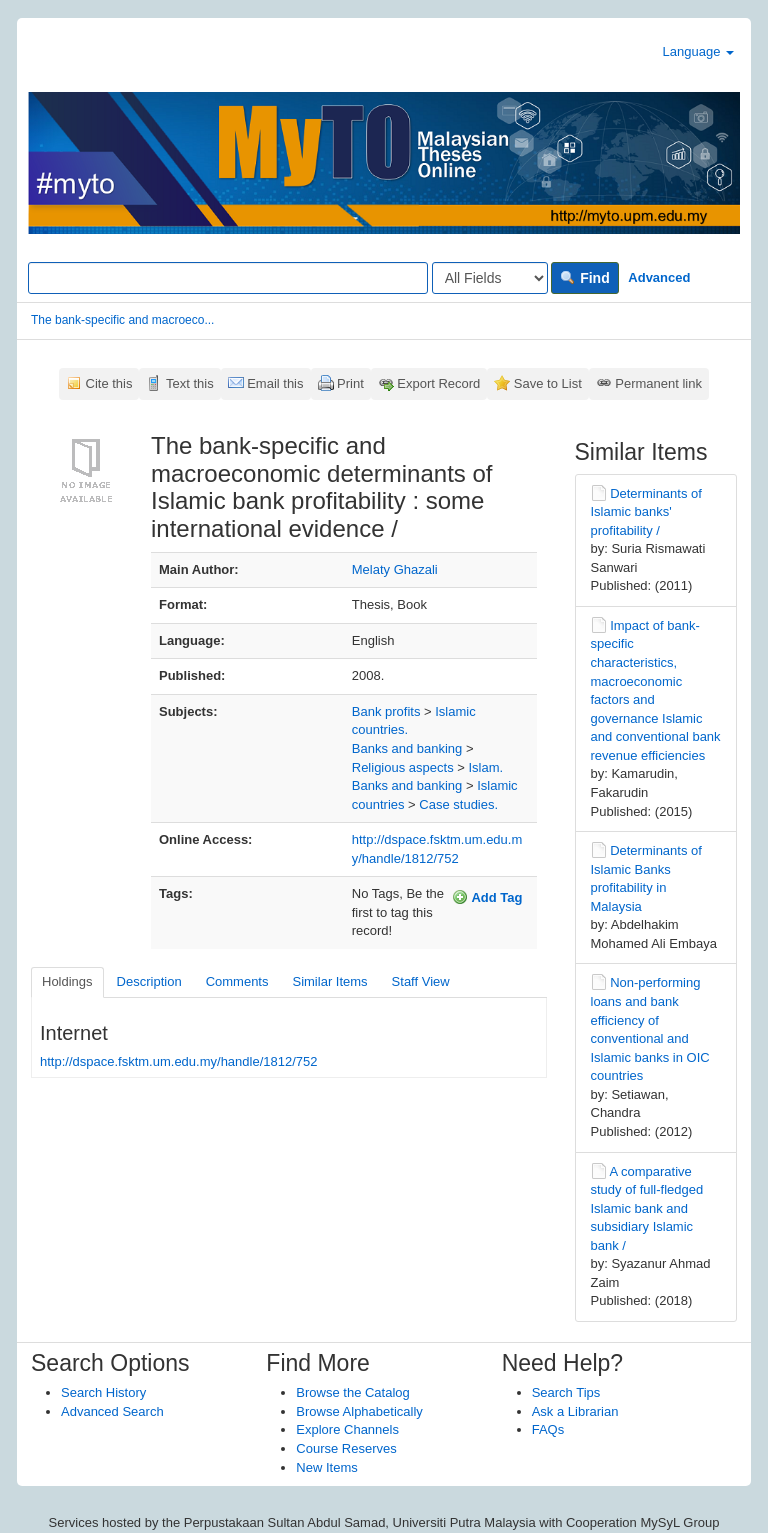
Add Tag (487, 897)
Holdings (67, 981)
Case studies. (458, 804)
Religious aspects (403, 767)
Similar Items (329, 981)
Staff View (421, 981)
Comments (237, 981)
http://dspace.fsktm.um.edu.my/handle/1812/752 (179, 1061)
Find (584, 278)
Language (698, 51)
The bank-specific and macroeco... (122, 320)
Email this (275, 383)
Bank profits (386, 711)
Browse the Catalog (352, 1392)
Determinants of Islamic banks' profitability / (646, 512)
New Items (326, 1467)
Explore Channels (347, 1429)
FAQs (548, 1429)
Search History (103, 1392)
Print (350, 383)
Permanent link (658, 383)
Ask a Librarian (575, 1411)
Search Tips (566, 1392)
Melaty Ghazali (395, 569)
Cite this (109, 383)
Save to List (548, 383)
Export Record (438, 383)
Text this (190, 383)
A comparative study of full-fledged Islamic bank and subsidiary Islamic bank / (647, 1208)
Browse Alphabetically (359, 1411)
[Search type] (490, 278)
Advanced (659, 277)
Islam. (485, 767)
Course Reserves (346, 1448)
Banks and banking (407, 748)
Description (149, 981)
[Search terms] (228, 278)
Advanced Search (112, 1411)
